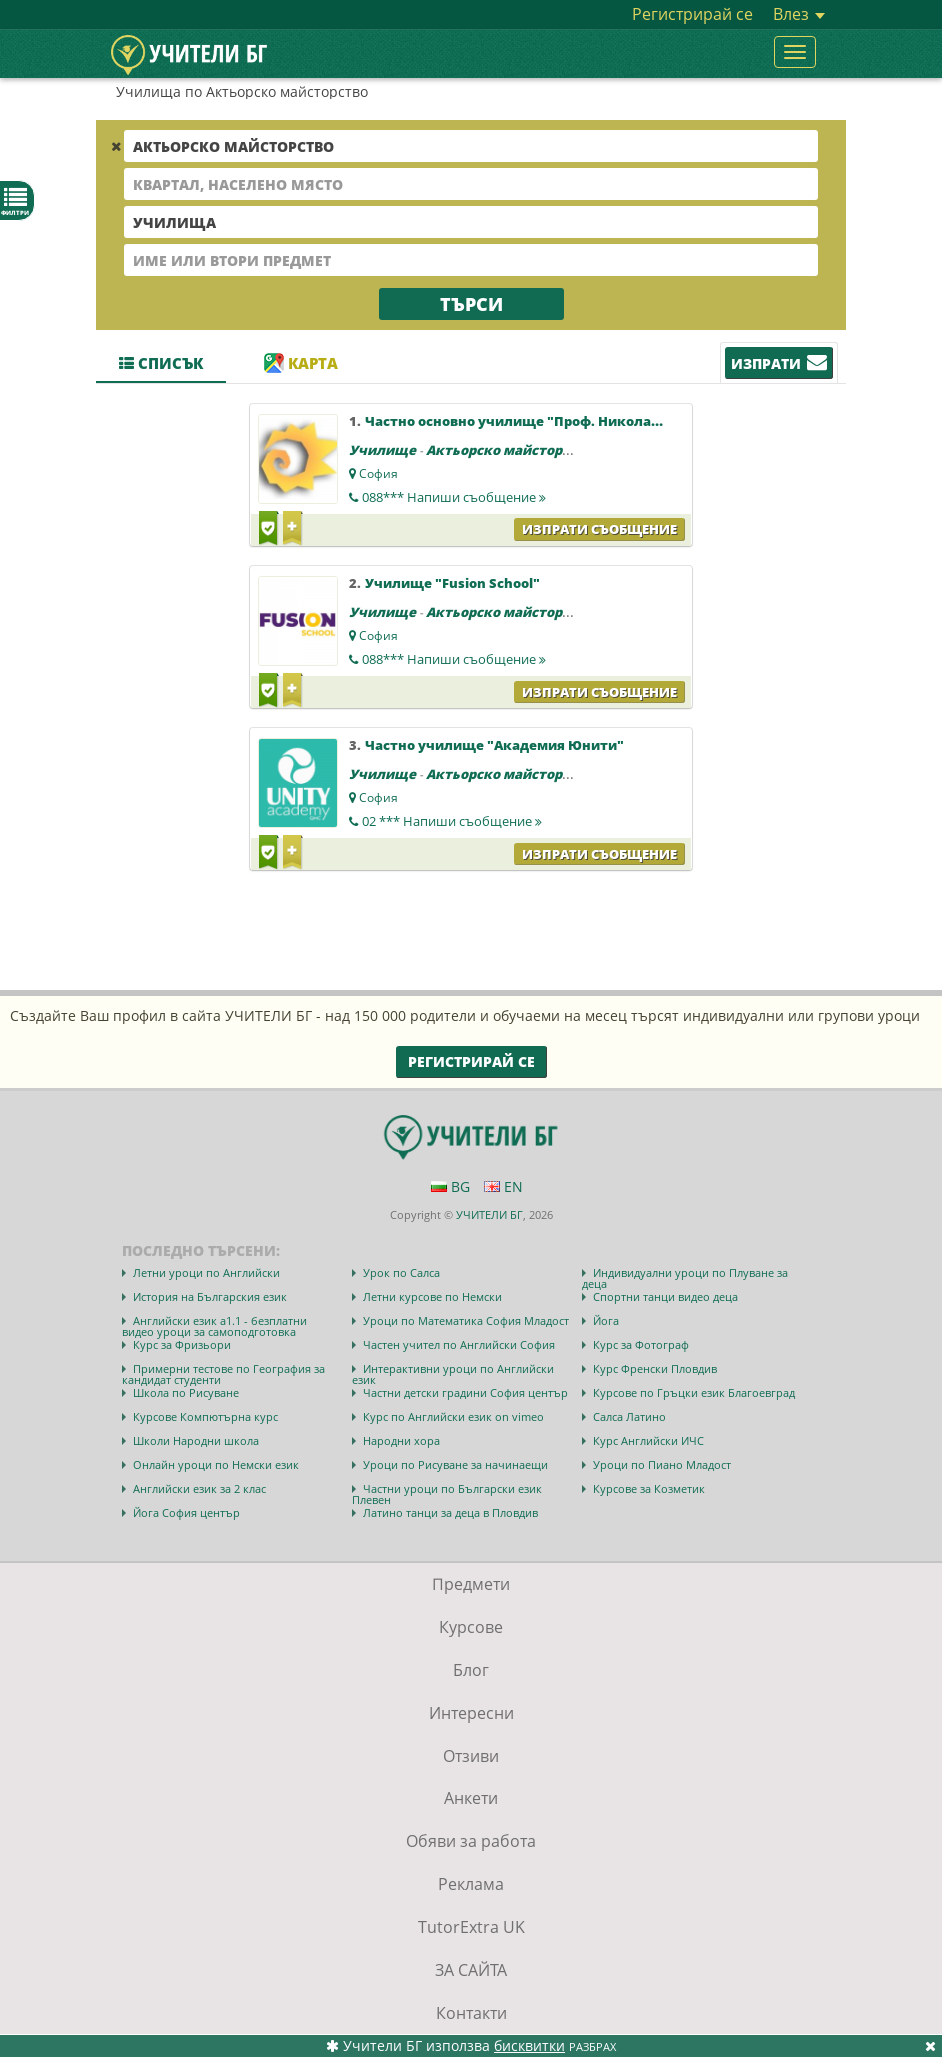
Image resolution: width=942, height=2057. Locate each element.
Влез (799, 14)
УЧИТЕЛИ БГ (489, 1214)
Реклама (471, 1884)
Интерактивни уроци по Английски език (453, 1374)
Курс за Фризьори (182, 1344)
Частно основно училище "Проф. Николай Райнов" (542, 421)
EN (503, 1186)
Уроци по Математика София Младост (466, 1320)
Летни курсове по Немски (432, 1296)
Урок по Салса (401, 1272)
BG (450, 1186)
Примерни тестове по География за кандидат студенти (223, 1374)
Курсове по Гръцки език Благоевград (694, 1392)
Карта (301, 363)
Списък (161, 363)
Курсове (471, 1627)
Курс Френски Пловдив (655, 1368)
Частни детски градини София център (465, 1392)
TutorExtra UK (471, 1927)
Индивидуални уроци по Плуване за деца (685, 1278)
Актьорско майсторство (509, 450)
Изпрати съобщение (599, 529)
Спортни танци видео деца (665, 1296)
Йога (606, 1320)
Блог (471, 1670)
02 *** (452, 821)
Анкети (471, 1798)
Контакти (471, 2013)
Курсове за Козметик (649, 1488)
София (378, 473)
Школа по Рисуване (186, 1392)
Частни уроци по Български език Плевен (447, 1494)
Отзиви (471, 1756)
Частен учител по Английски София (459, 1344)
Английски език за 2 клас (199, 1488)
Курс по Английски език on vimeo (453, 1416)
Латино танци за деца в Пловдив (450, 1512)
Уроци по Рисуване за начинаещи (455, 1464)
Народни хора (401, 1440)
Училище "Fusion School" (452, 583)
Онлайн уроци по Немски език (216, 1464)
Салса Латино (629, 1416)
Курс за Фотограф (641, 1344)
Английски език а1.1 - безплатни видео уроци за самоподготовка (214, 1326)
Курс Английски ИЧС (648, 1440)
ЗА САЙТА (471, 1970)
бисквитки (529, 2045)
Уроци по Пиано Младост (662, 1464)
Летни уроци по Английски (206, 1272)
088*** (454, 497)
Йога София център (186, 1512)
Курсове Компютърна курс (205, 1416)
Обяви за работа (471, 1841)
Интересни (471, 1713)
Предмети (471, 1584)
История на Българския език (210, 1296)
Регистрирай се (692, 14)
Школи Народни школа (196, 1440)
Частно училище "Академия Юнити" (494, 745)
